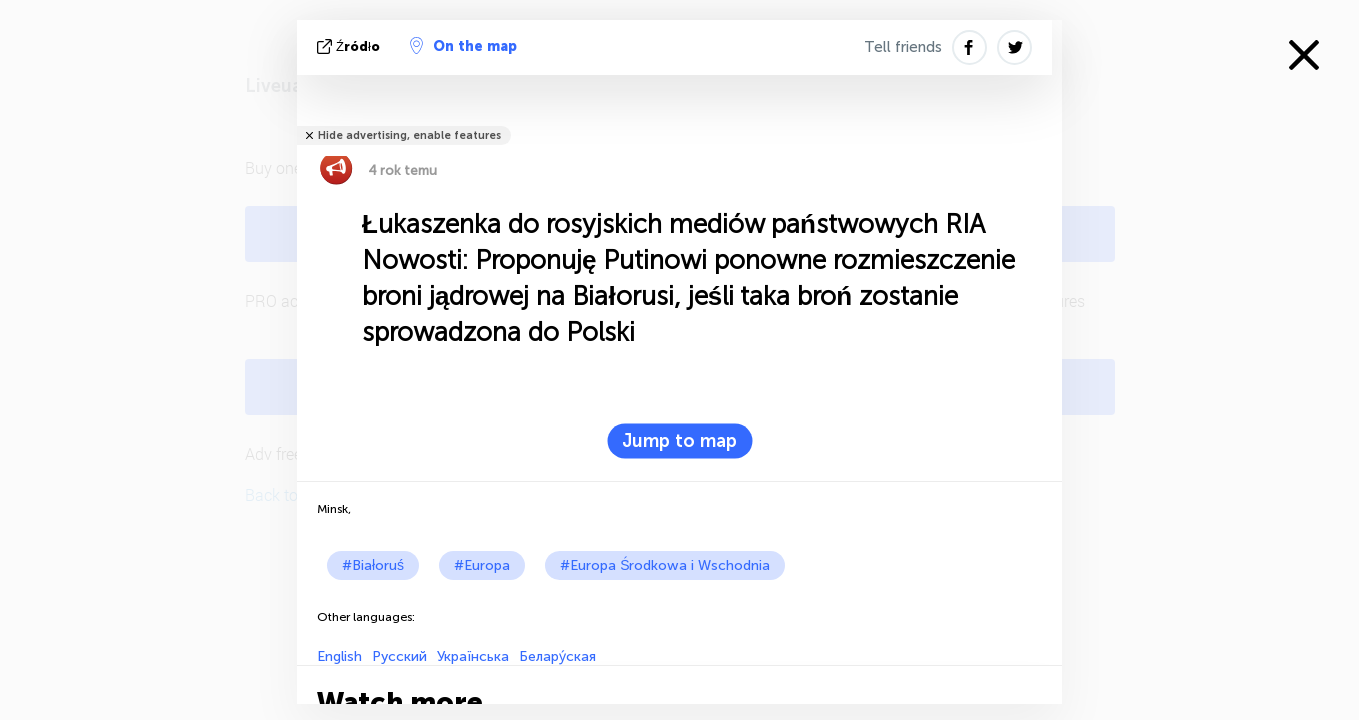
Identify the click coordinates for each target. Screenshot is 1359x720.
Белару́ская (557, 656)
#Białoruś (373, 565)
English (339, 656)
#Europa (482, 565)
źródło (350, 46)
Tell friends (903, 47)
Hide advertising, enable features (409, 135)
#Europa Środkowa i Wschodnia (665, 565)
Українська (473, 656)
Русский (399, 656)
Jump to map (679, 441)
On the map (463, 46)
